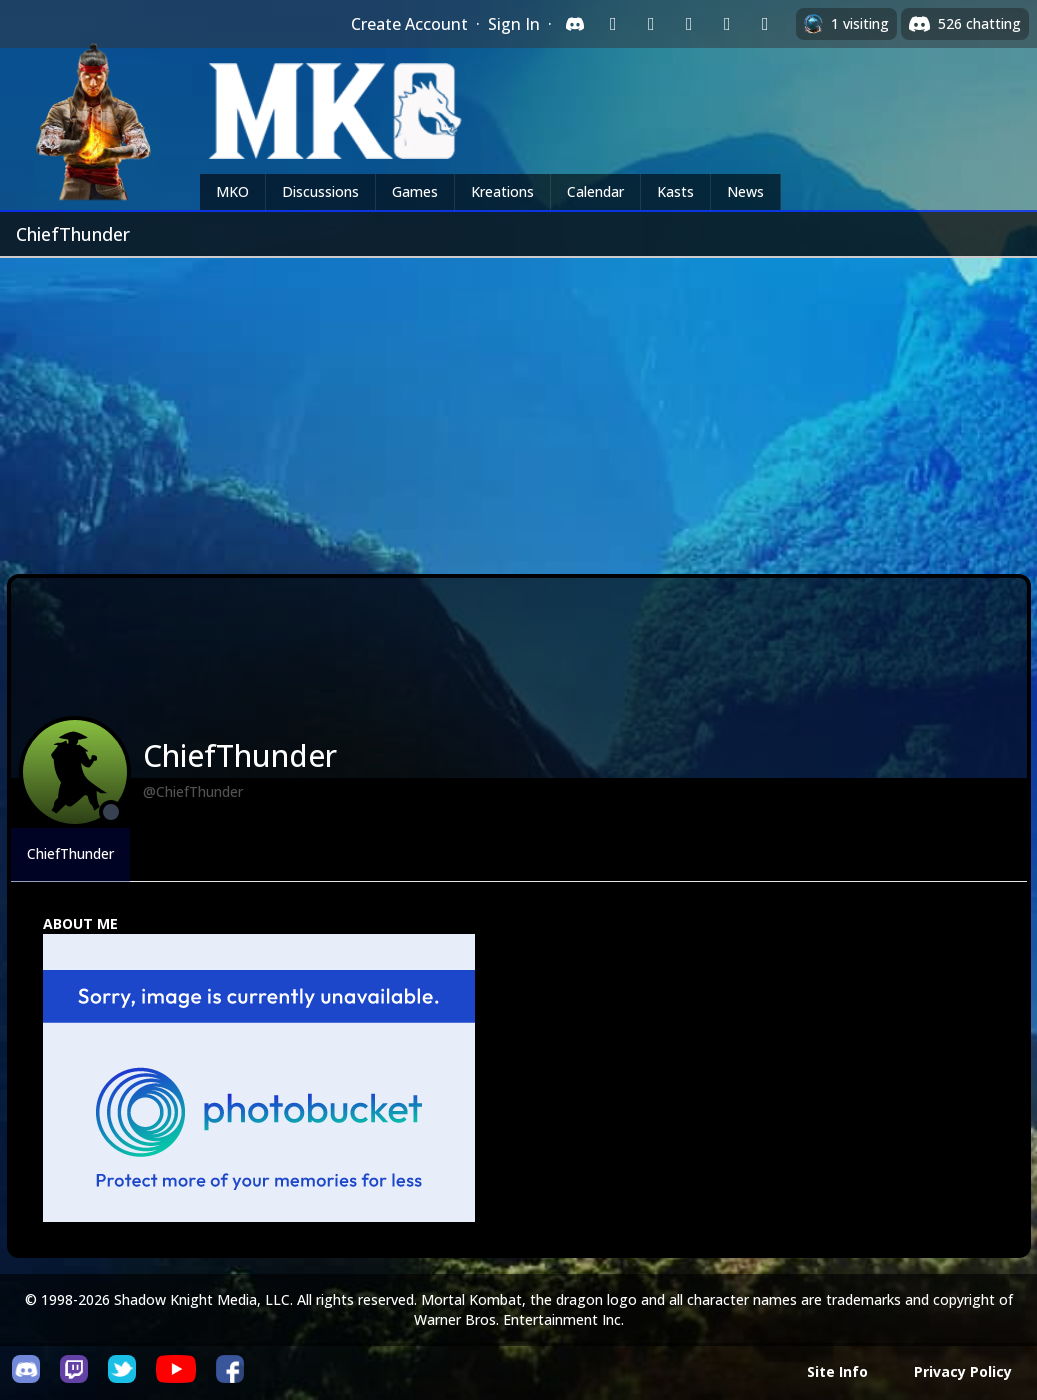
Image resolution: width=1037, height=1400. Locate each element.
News (745, 191)
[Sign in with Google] (651, 24)
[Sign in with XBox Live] (765, 24)
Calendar (595, 191)
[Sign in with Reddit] (689, 24)
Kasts (675, 191)
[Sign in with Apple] (727, 24)
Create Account (409, 24)
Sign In (514, 24)
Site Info (837, 1371)
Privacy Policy (963, 1371)
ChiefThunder (70, 853)
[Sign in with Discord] (575, 24)
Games (415, 191)
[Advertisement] (518, 408)
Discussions (320, 191)
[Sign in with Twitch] (613, 24)
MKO (232, 191)
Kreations (502, 191)
